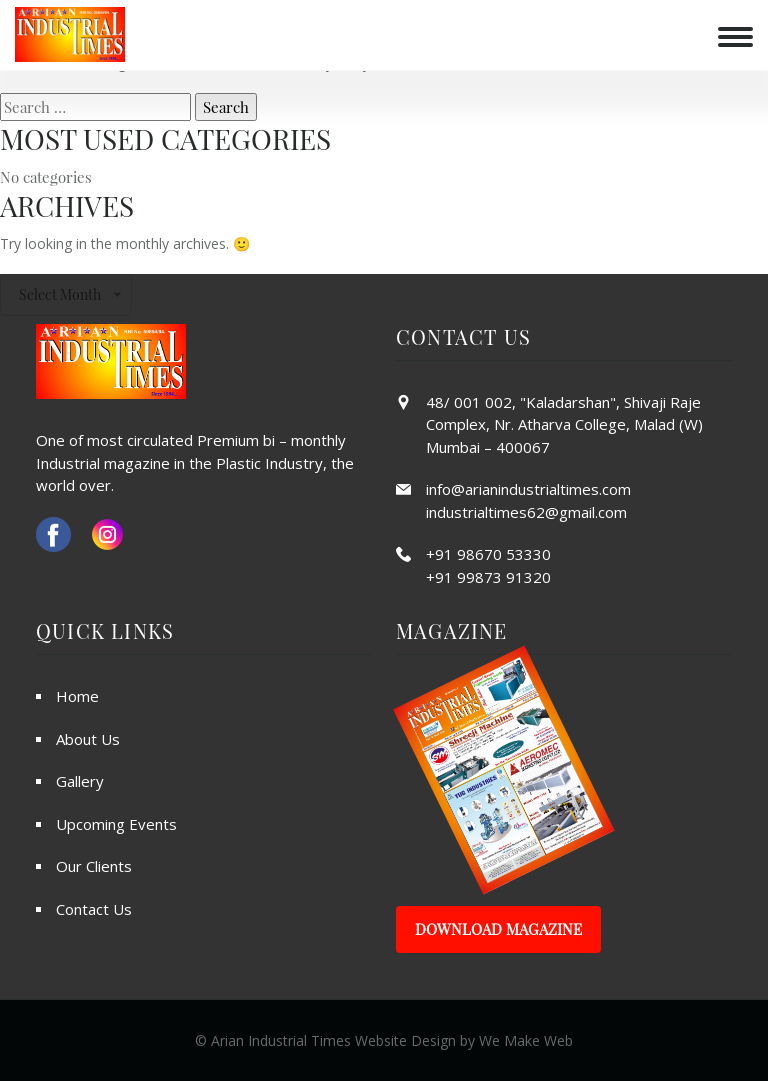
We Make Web (526, 1040)
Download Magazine (498, 929)
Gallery (80, 781)
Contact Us (94, 909)
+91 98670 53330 (488, 554)
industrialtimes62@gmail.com (526, 512)
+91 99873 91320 (488, 577)
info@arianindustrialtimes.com (528, 489)
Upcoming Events (116, 824)
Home (77, 696)
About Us (88, 739)
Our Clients (94, 866)
